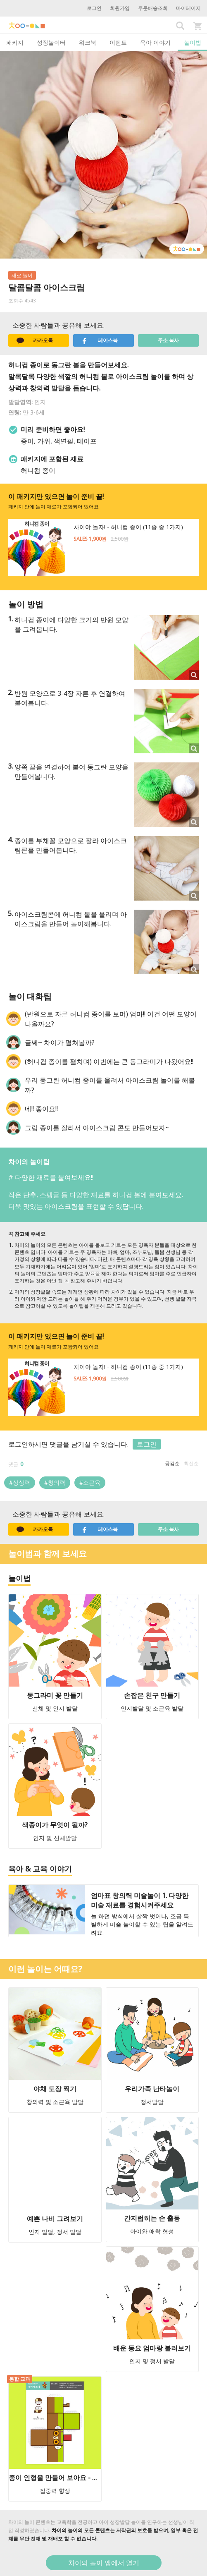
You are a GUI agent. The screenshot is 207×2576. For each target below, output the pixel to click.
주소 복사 (168, 340)
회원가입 (120, 8)
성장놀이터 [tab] (51, 42)
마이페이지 (188, 8)
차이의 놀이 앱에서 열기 (103, 2562)
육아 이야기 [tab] (155, 42)
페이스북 (99, 340)
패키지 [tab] (15, 42)
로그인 (94, 8)
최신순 (191, 1463)
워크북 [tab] (87, 42)
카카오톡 (35, 340)
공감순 (172, 1463)
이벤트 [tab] (118, 42)
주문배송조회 (153, 8)
